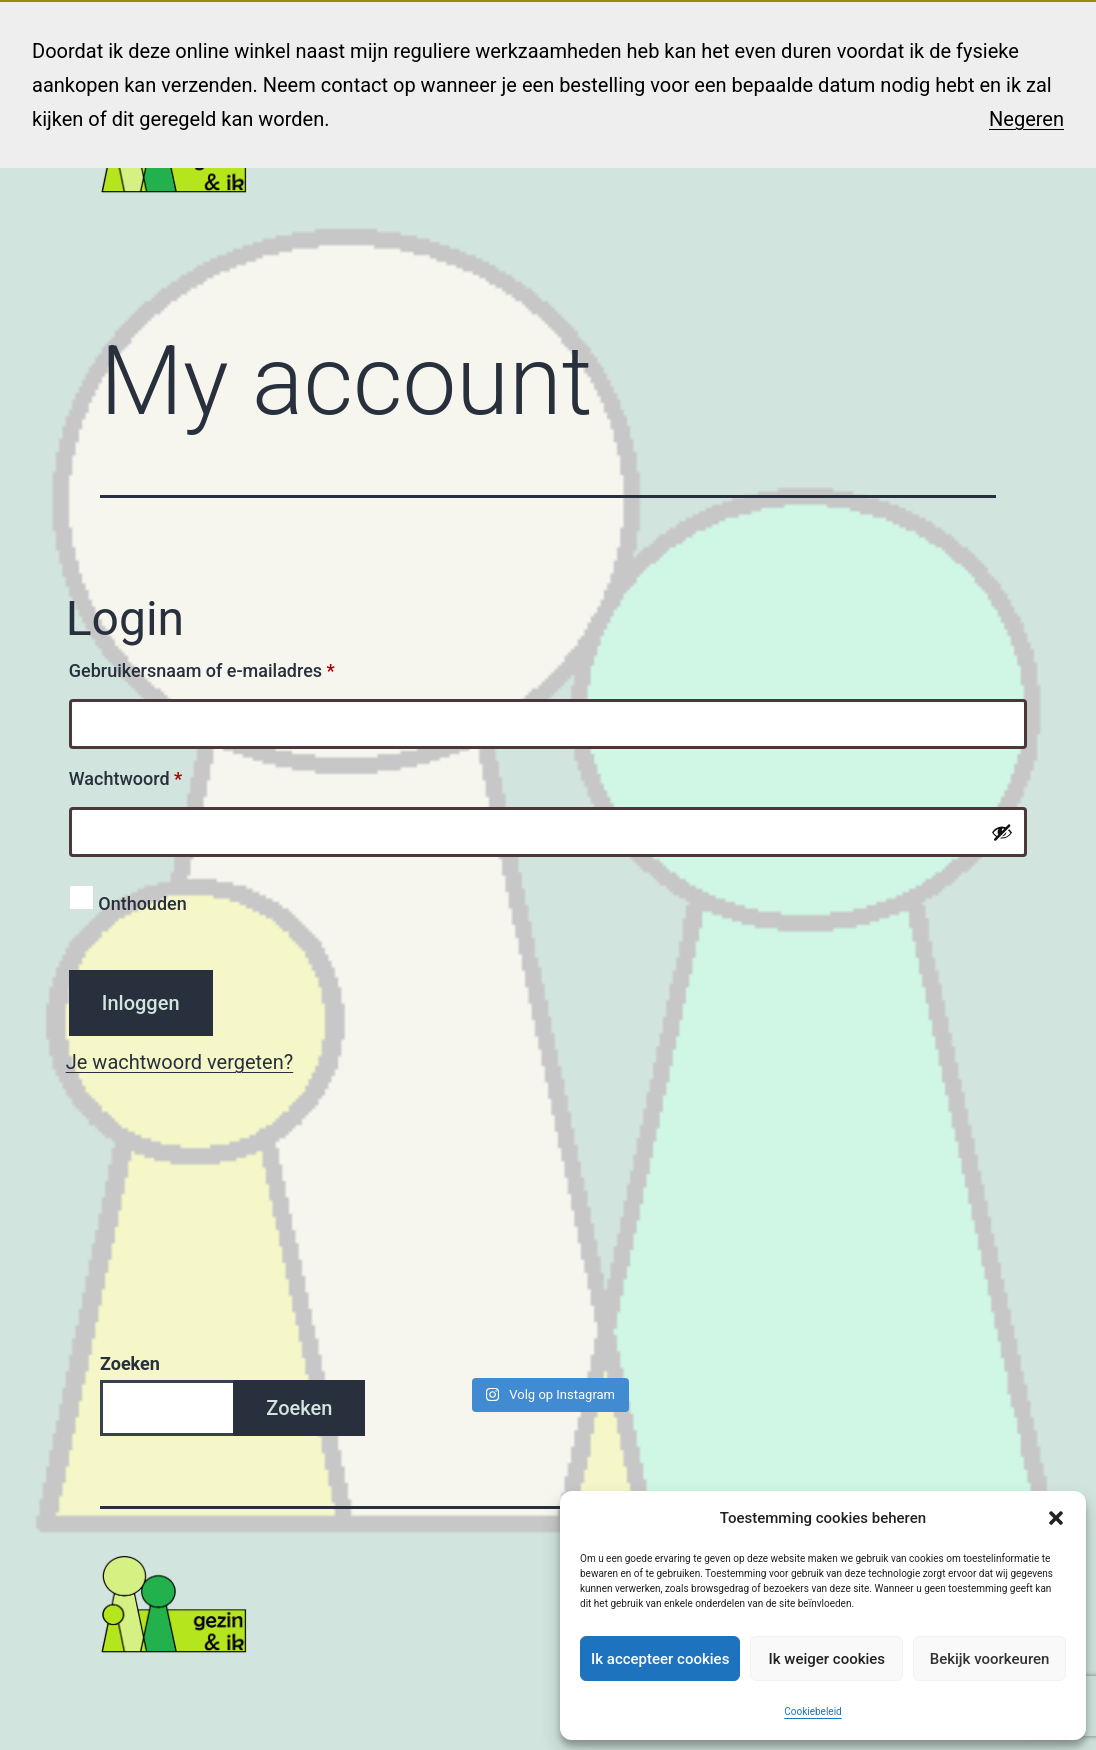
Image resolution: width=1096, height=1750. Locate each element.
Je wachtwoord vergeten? (179, 1062)
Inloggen (141, 1003)
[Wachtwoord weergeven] (1002, 832)
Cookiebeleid (812, 1711)
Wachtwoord (153, 775)
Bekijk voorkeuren (990, 1659)
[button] (1056, 1518)
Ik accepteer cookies (660, 1659)
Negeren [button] (1026, 119)
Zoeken (130, 1363)
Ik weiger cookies (826, 1659)
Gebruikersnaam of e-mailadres (230, 667)
